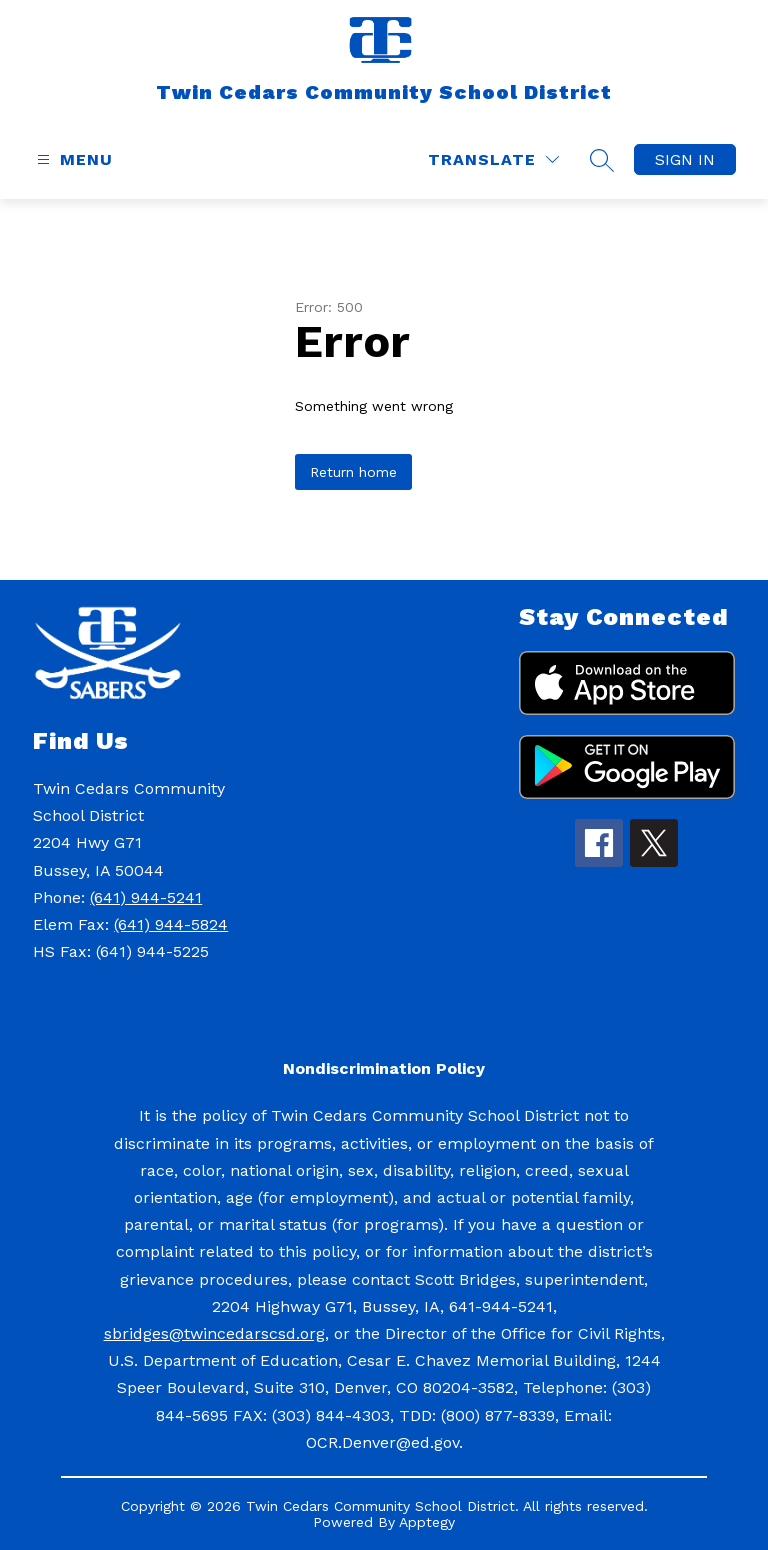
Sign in (685, 159)
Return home (353, 472)
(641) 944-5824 (171, 924)
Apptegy (427, 1522)
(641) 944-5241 (146, 897)
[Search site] (602, 160)
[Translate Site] (493, 159)
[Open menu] (72, 159)
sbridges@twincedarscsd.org (214, 1333)
